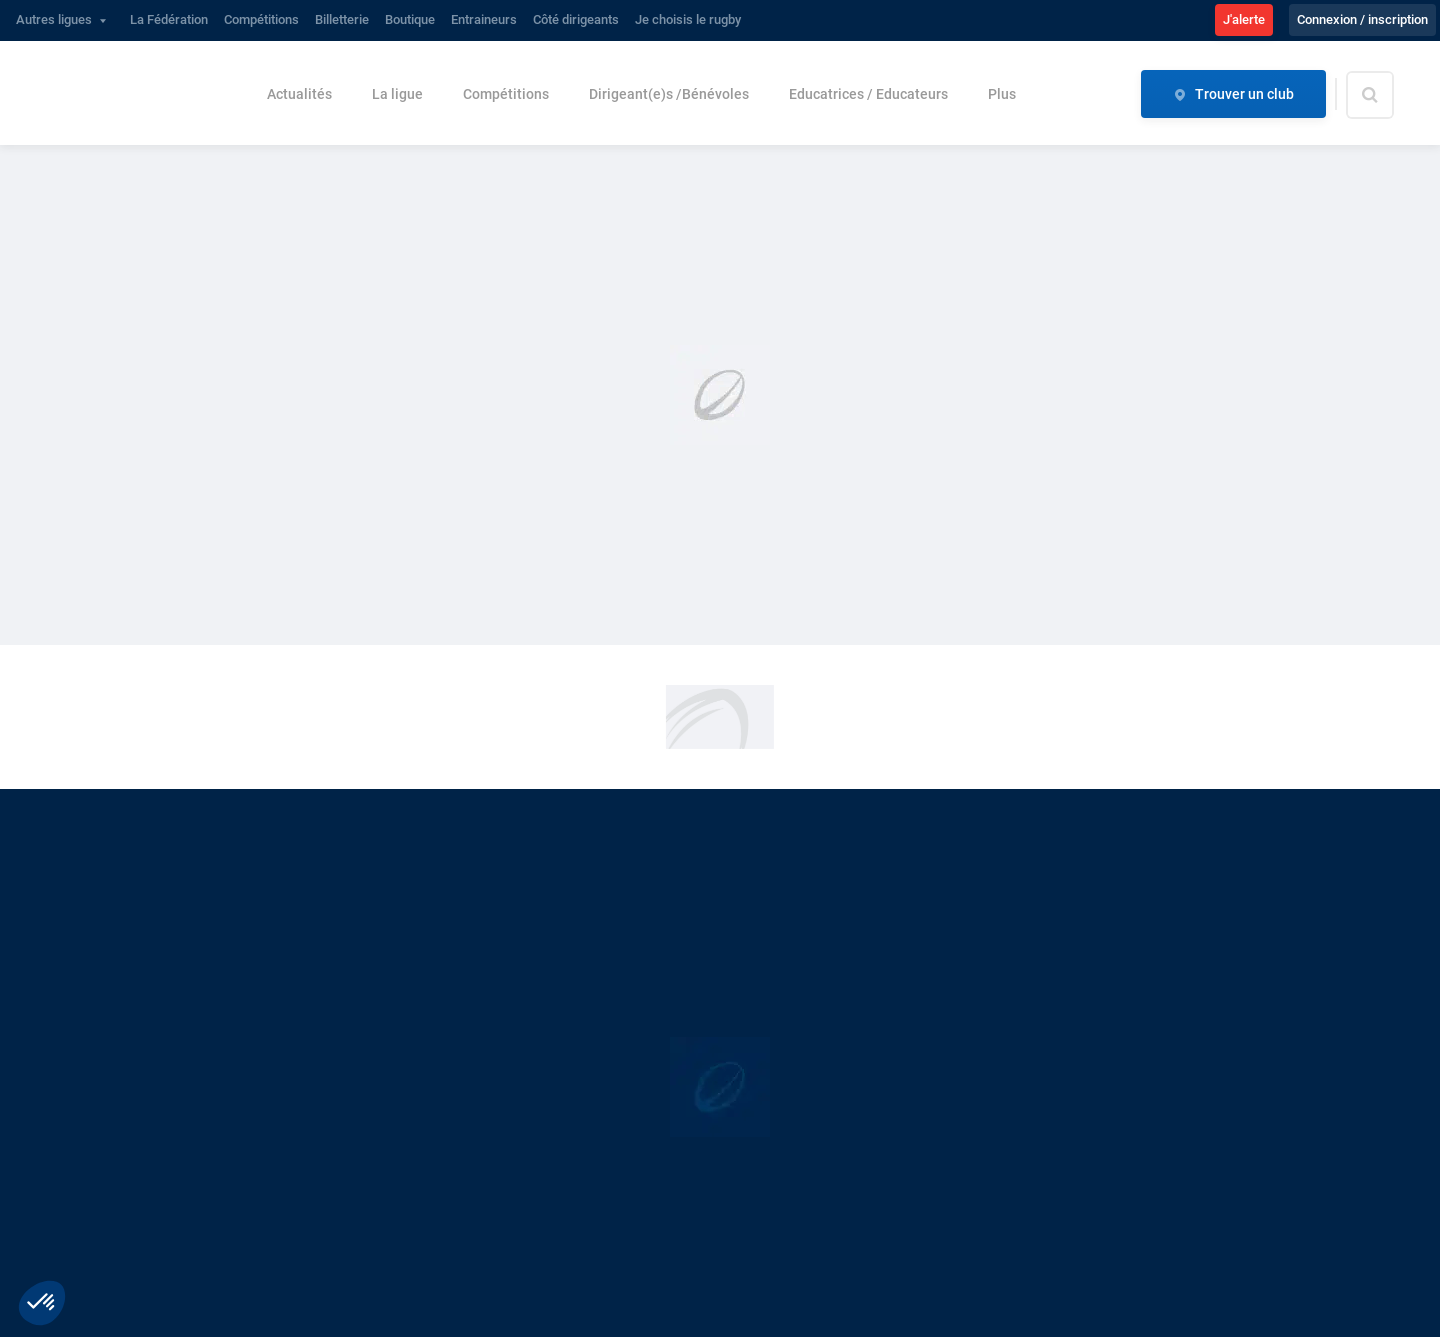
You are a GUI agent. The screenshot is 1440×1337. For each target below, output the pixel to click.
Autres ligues (54, 19)
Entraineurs (484, 19)
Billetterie (342, 19)
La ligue (397, 94)
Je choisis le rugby (688, 19)
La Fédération (169, 19)
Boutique (410, 19)
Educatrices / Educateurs (868, 94)
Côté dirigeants (576, 19)
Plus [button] (1002, 94)
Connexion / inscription (1362, 19)
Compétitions (261, 19)
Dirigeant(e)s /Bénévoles (669, 94)
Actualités (299, 94)
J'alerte (1244, 19)
